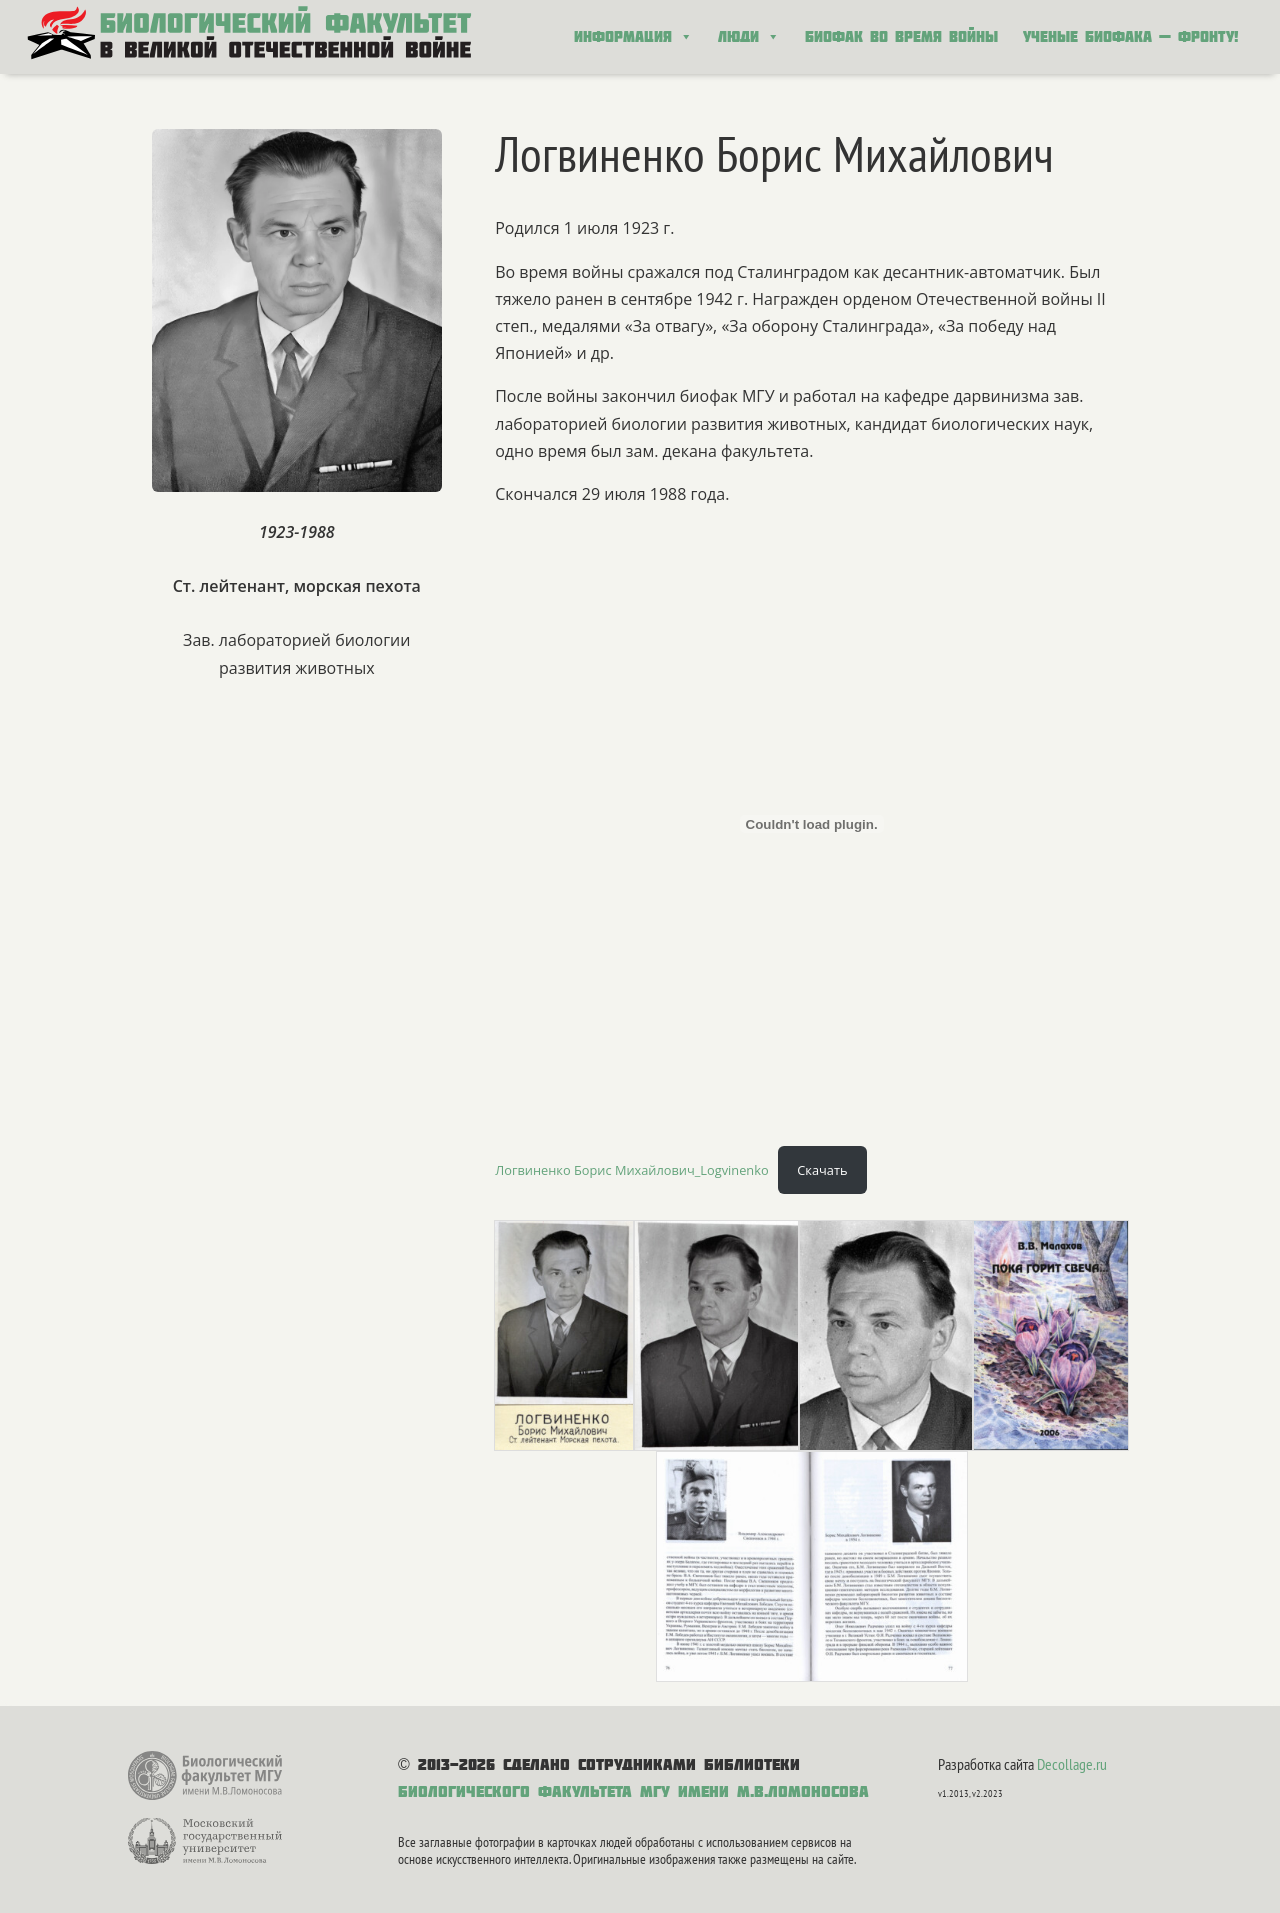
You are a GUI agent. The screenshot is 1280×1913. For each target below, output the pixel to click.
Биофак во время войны (901, 36)
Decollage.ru (1072, 1764)
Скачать (822, 1170)
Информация (633, 37)
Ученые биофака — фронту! (1131, 36)
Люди (749, 37)
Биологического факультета (515, 1791)
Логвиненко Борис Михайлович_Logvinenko (631, 1170)
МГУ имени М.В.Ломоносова (754, 1791)
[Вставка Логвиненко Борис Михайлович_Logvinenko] (811, 824)
